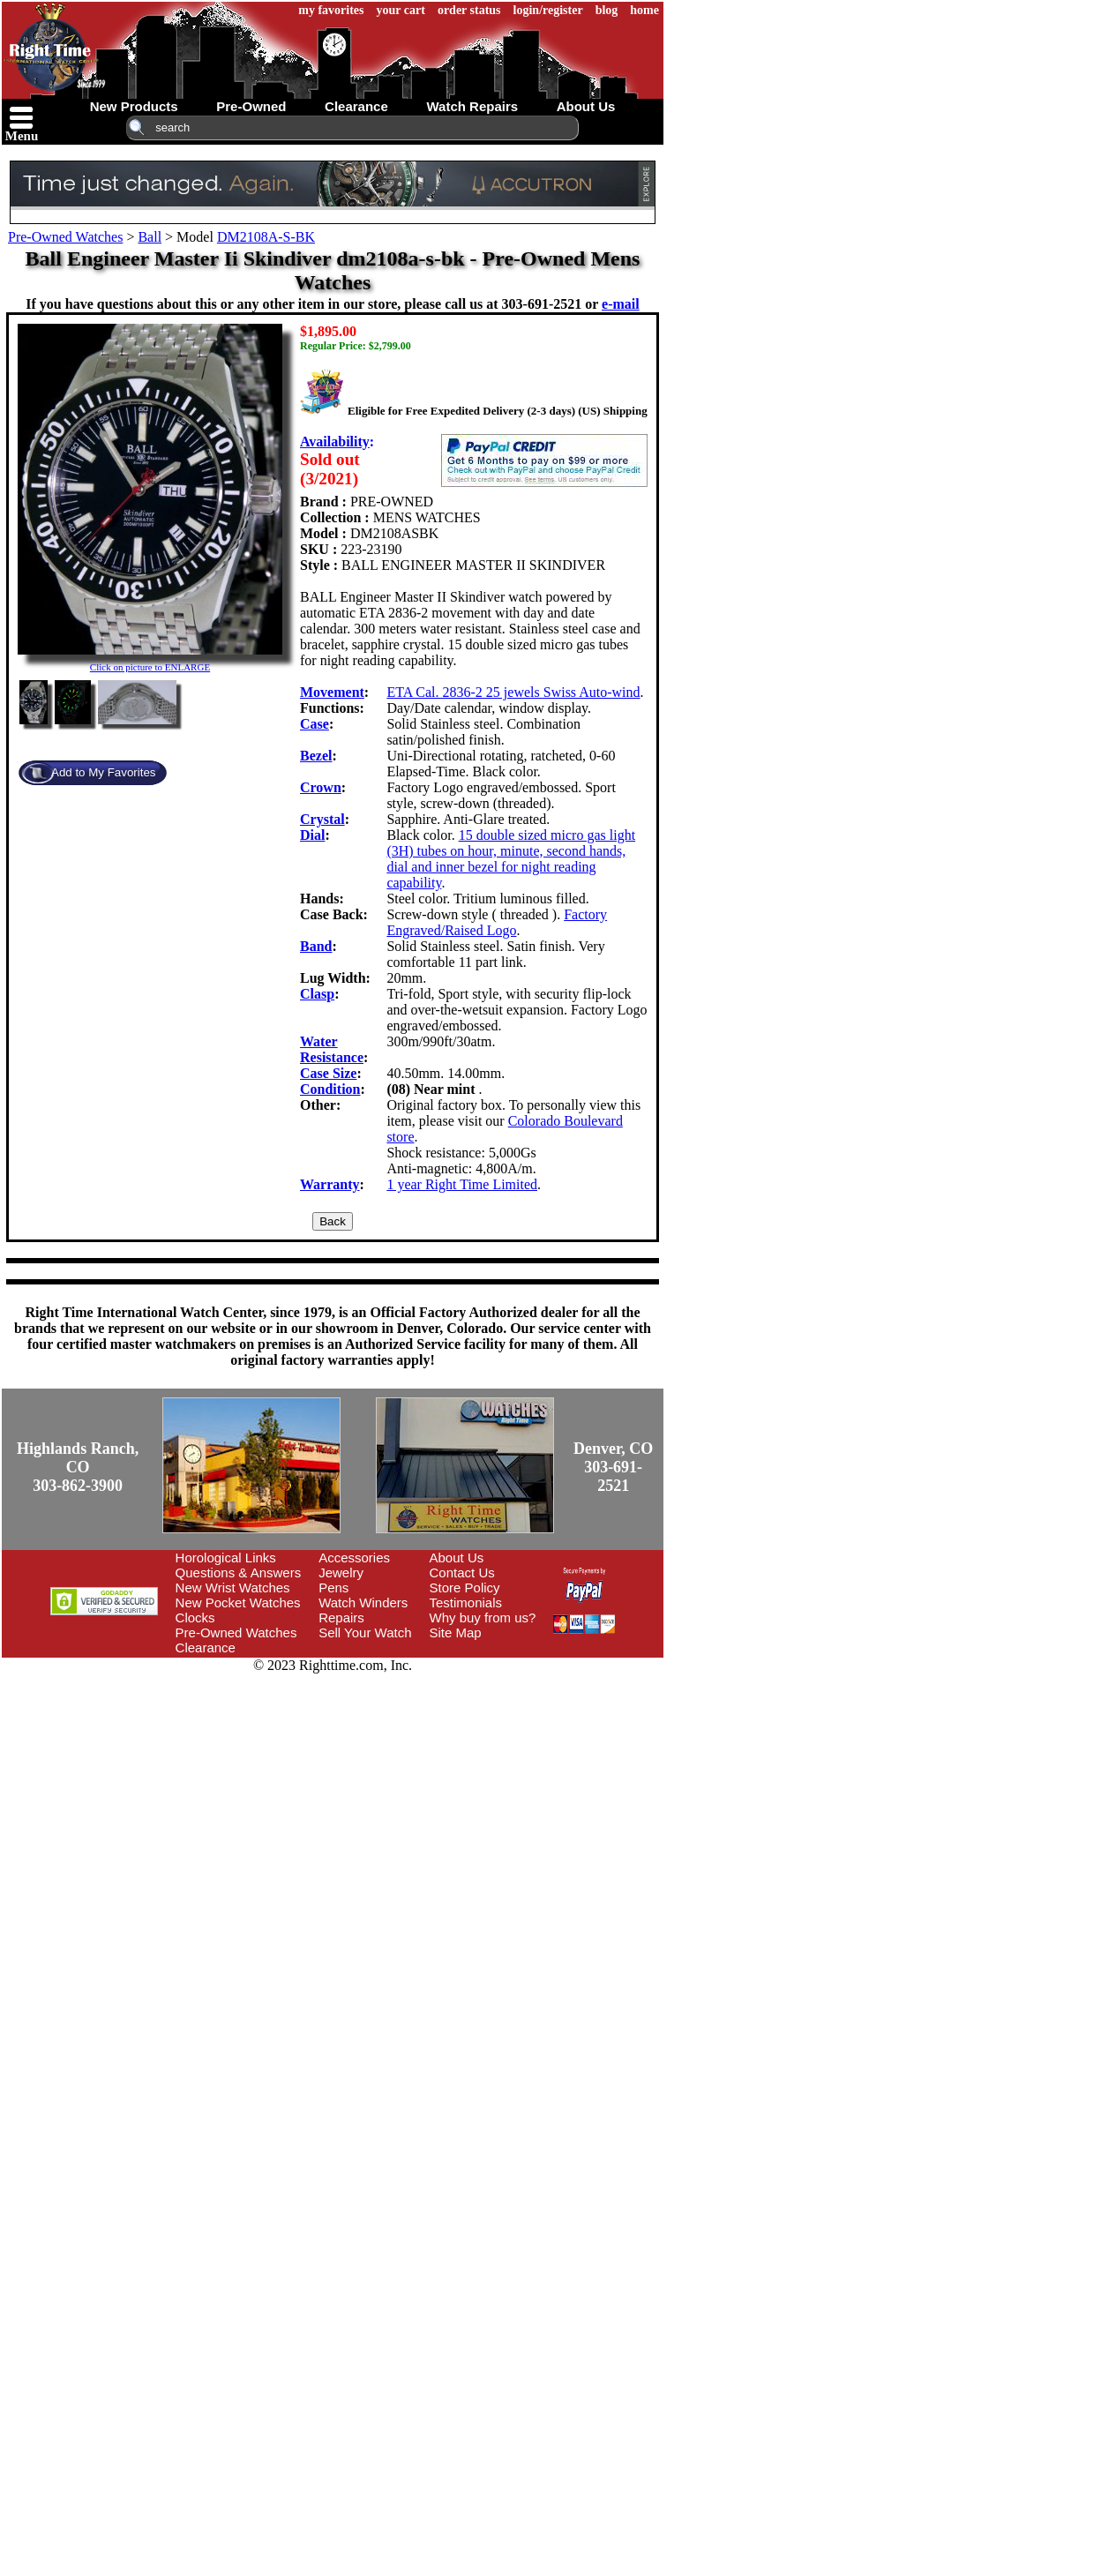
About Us (457, 1557)
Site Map (456, 1632)
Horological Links (226, 1557)
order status (469, 10)
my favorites (330, 10)
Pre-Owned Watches (65, 236)
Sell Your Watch (364, 1632)
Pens (333, 1587)
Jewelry (340, 1572)
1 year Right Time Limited (461, 1184)
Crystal (322, 819)
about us (586, 106)
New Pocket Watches (238, 1602)
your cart (401, 10)
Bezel (316, 755)
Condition (330, 1089)
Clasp (317, 993)
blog (606, 10)
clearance (356, 106)
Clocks (195, 1617)
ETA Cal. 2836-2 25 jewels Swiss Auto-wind (513, 692)
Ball (149, 236)
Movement (332, 692)
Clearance (206, 1647)
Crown (320, 787)
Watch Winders (363, 1602)
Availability (335, 441)
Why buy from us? (483, 1617)
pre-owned (251, 106)
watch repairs (472, 106)
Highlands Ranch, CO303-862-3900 (78, 1467)
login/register (548, 10)
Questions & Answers (239, 1572)
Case (314, 723)
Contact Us (462, 1572)
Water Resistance (331, 1049)
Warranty (330, 1184)
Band (316, 946)
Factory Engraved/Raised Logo (496, 922)
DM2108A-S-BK (266, 236)
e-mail (621, 303)
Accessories (354, 1557)
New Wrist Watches (233, 1587)
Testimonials (466, 1602)
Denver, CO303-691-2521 (613, 1467)
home (644, 10)
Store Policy (465, 1587)
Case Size (328, 1073)
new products (134, 106)
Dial (312, 834)
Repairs (341, 1617)
